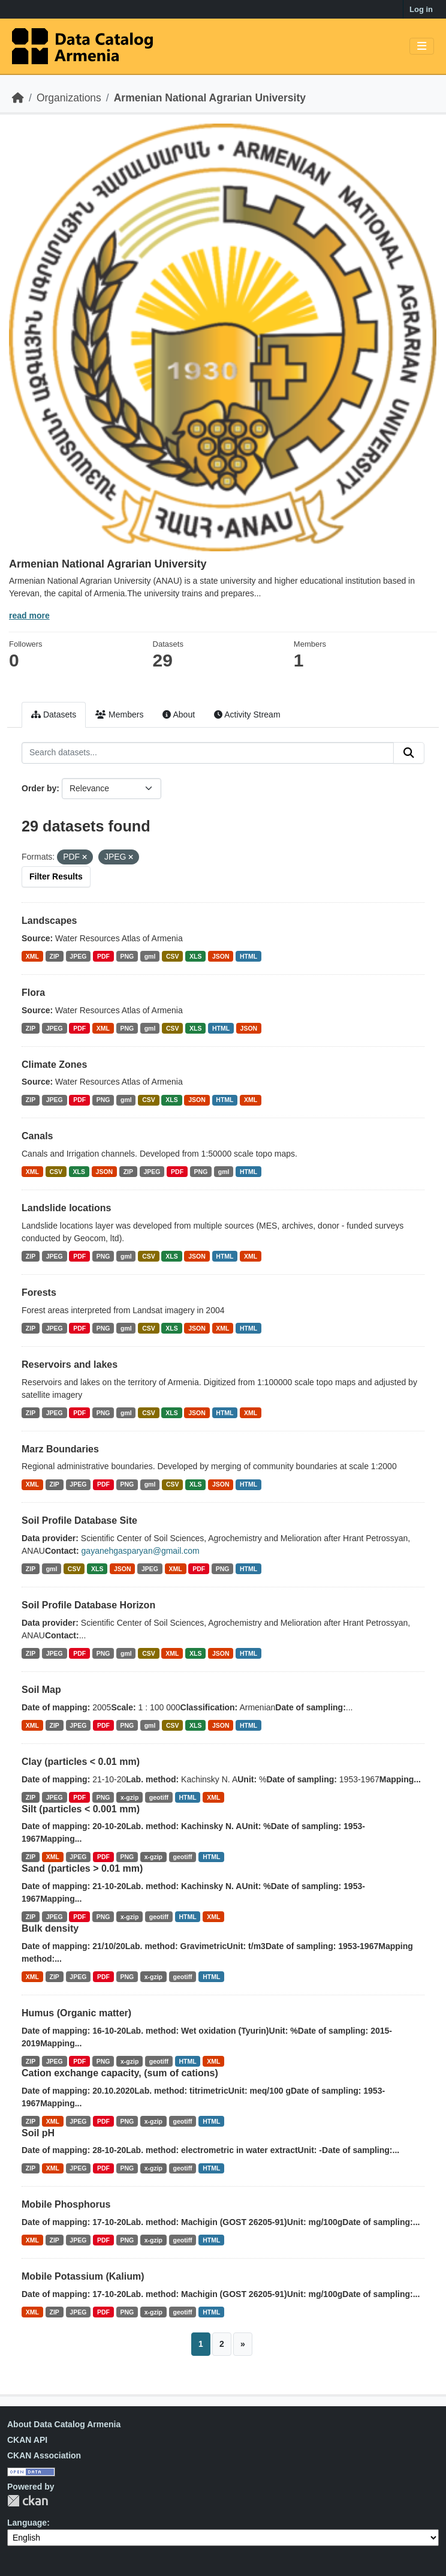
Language (27, 2522)
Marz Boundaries (60, 1449)
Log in (421, 9)
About (178, 714)
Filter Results (56, 876)
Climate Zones (54, 1064)
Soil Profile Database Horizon (88, 1605)
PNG (127, 956)
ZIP (54, 956)
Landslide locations (66, 1208)
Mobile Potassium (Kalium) (83, 2276)
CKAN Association (44, 2455)
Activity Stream (247, 714)
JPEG (78, 956)
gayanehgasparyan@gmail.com (141, 1551)
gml (150, 956)
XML (32, 956)
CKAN (27, 2500)
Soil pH (38, 2133)
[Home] (18, 98)
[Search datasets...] (208, 753)
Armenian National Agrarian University (210, 98)
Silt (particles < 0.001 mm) (81, 1809)
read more (29, 615)
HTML (248, 956)
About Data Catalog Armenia (63, 2424)
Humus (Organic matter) (76, 2013)
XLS (195, 956)
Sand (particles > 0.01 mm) (82, 1868)
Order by (39, 788)
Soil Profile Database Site (79, 1520)
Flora (33, 992)
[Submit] (408, 753)
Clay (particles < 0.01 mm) (81, 1762)
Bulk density (50, 1928)
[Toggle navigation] (421, 46)
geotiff (158, 1797)
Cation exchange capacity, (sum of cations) (120, 2073)
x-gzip (129, 1797)
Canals (37, 1136)
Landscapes (49, 920)
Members (119, 714)
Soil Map (41, 1690)
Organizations (69, 98)
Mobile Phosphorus (66, 2204)
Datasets (53, 714)
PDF (103, 956)
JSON (221, 956)
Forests (39, 1292)
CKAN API (27, 2440)
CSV (172, 956)
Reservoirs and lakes (69, 1364)
